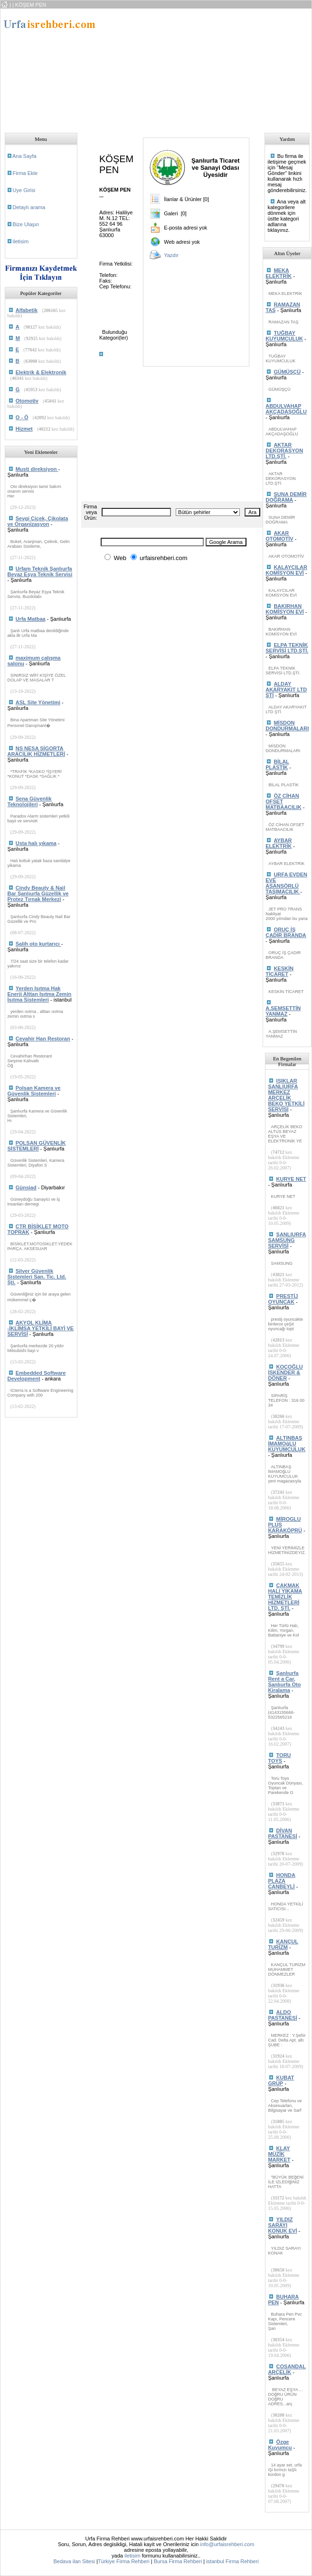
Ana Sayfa (24, 156)
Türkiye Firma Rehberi (124, 2561)
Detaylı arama (29, 207)
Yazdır (171, 255)
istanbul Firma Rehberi (232, 2561)
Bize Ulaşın (26, 224)
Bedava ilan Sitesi (74, 2561)
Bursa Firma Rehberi (178, 2561)
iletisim (21, 241)
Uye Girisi (24, 190)
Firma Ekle (25, 173)
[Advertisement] (168, 68)
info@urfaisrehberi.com (227, 2544)
